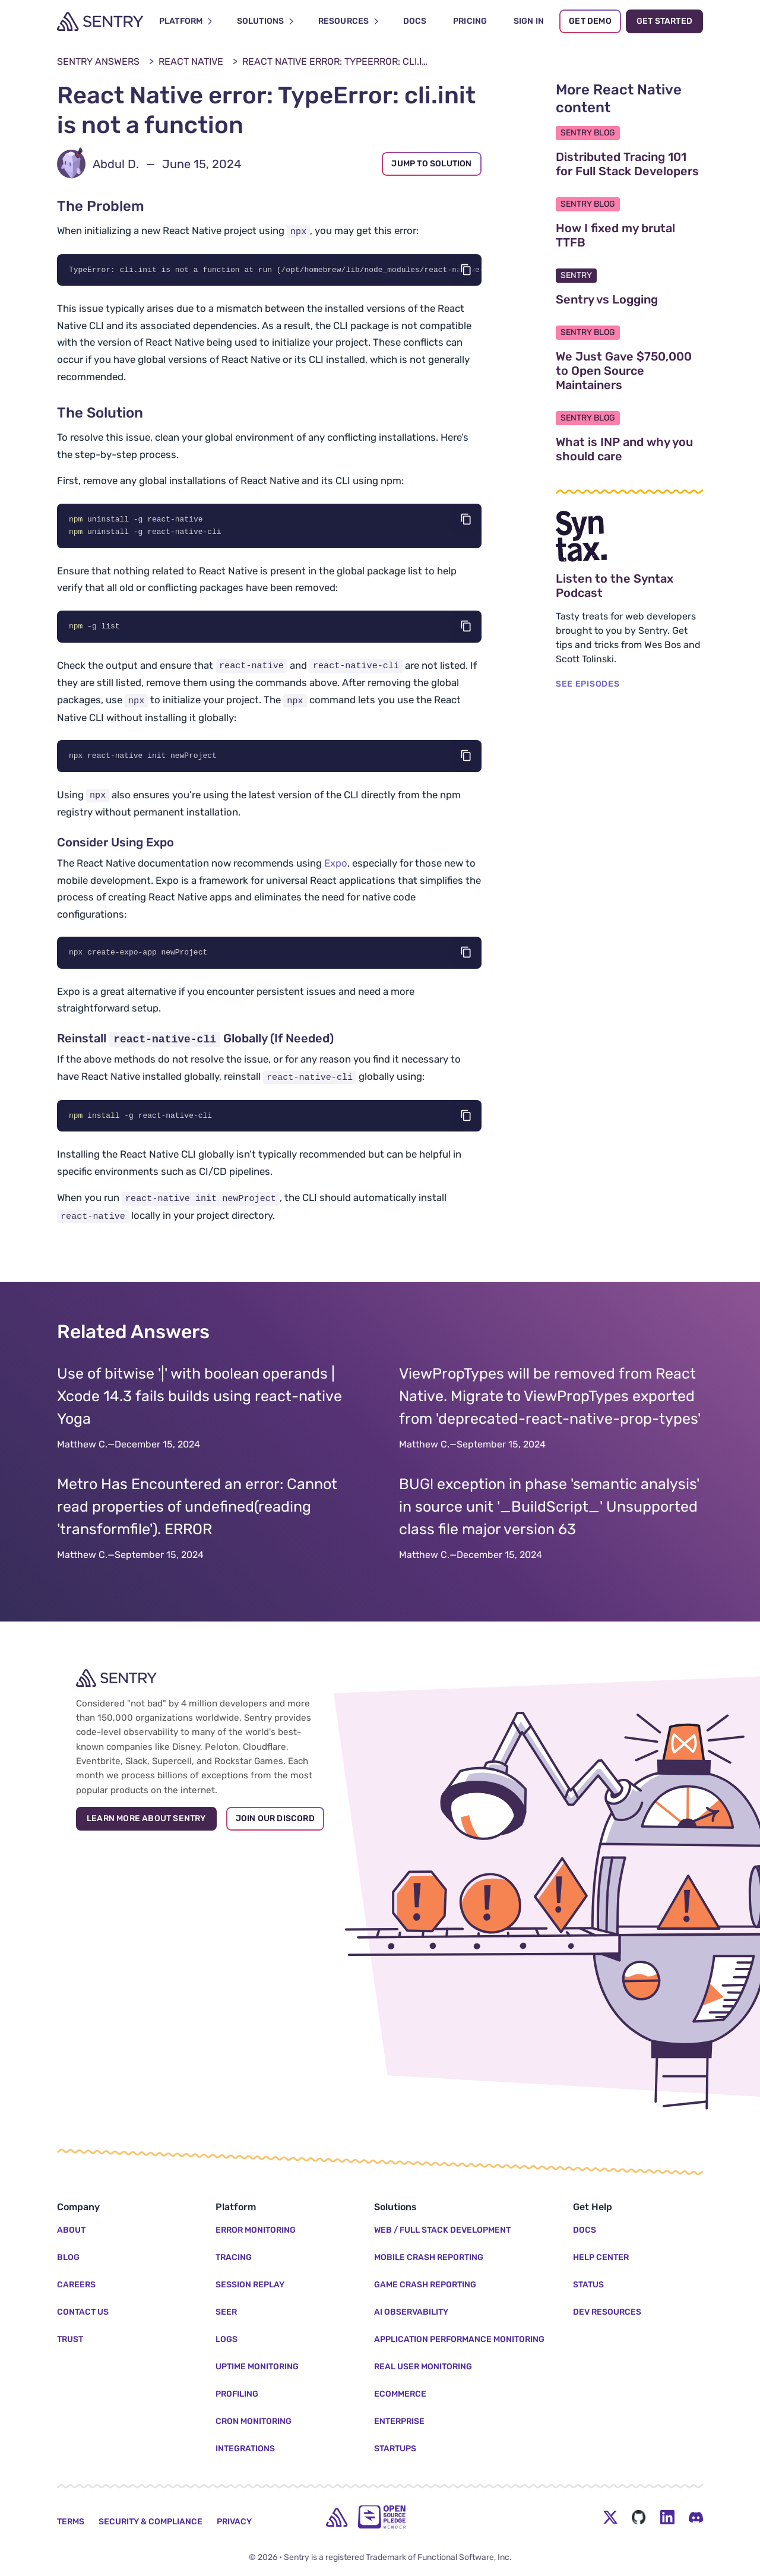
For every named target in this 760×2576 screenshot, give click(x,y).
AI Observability (411, 2312)
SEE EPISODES (587, 684)
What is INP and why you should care (629, 449)
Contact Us (83, 2312)
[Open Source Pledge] (381, 2516)
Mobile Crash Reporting (428, 2257)
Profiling (237, 2394)
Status (588, 2285)
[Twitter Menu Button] (610, 2517)
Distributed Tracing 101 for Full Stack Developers (629, 164)
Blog (68, 2257)
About (71, 2230)
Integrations (245, 2449)
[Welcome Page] (100, 21)
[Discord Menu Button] (696, 2517)
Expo (335, 865)
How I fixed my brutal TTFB (627, 235)
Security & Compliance (150, 2522)
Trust (70, 2339)
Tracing (234, 2257)
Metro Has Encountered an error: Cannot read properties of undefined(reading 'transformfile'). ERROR (197, 1509)
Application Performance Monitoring (459, 2339)
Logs (227, 2339)
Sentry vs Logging (629, 299)
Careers (76, 2285)
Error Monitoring (256, 2230)
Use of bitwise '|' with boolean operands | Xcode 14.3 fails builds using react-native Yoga (199, 1399)
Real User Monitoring (423, 2367)
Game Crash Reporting (425, 2285)
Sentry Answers (98, 61)
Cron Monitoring (254, 2421)
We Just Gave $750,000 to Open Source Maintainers (629, 370)
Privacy (234, 2522)
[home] (336, 2517)
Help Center (601, 2257)
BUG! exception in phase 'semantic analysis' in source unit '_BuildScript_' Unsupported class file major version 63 (549, 1509)
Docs (584, 2230)
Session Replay (250, 2285)
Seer (226, 2312)
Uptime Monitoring (257, 2367)
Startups (395, 2449)
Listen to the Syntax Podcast (629, 585)
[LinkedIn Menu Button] (667, 2517)
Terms (70, 2522)
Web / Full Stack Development (442, 2230)
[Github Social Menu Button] (639, 2517)
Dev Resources (607, 2312)
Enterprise (399, 2421)
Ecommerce (400, 2394)
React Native (191, 61)
